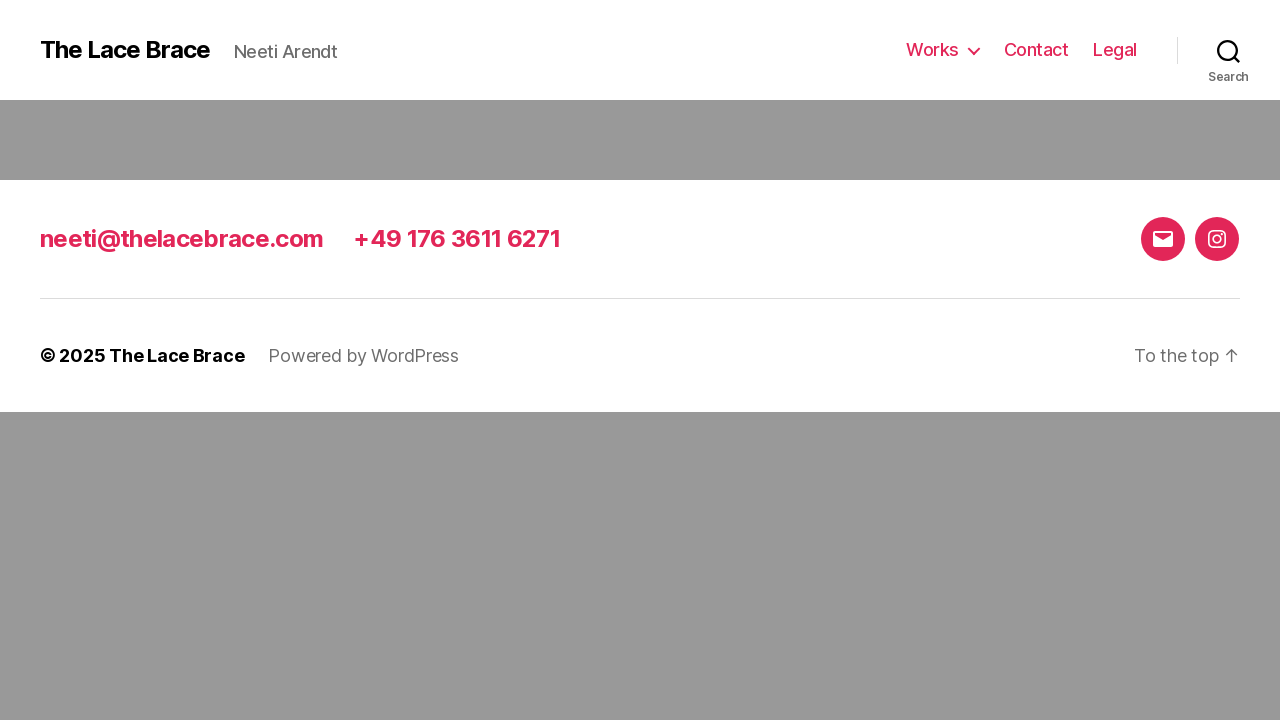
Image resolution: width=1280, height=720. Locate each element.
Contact (1036, 49)
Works (932, 49)
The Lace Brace (125, 50)
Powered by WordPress (363, 355)
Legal (1115, 49)
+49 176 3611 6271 (456, 238)
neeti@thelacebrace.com (181, 238)
